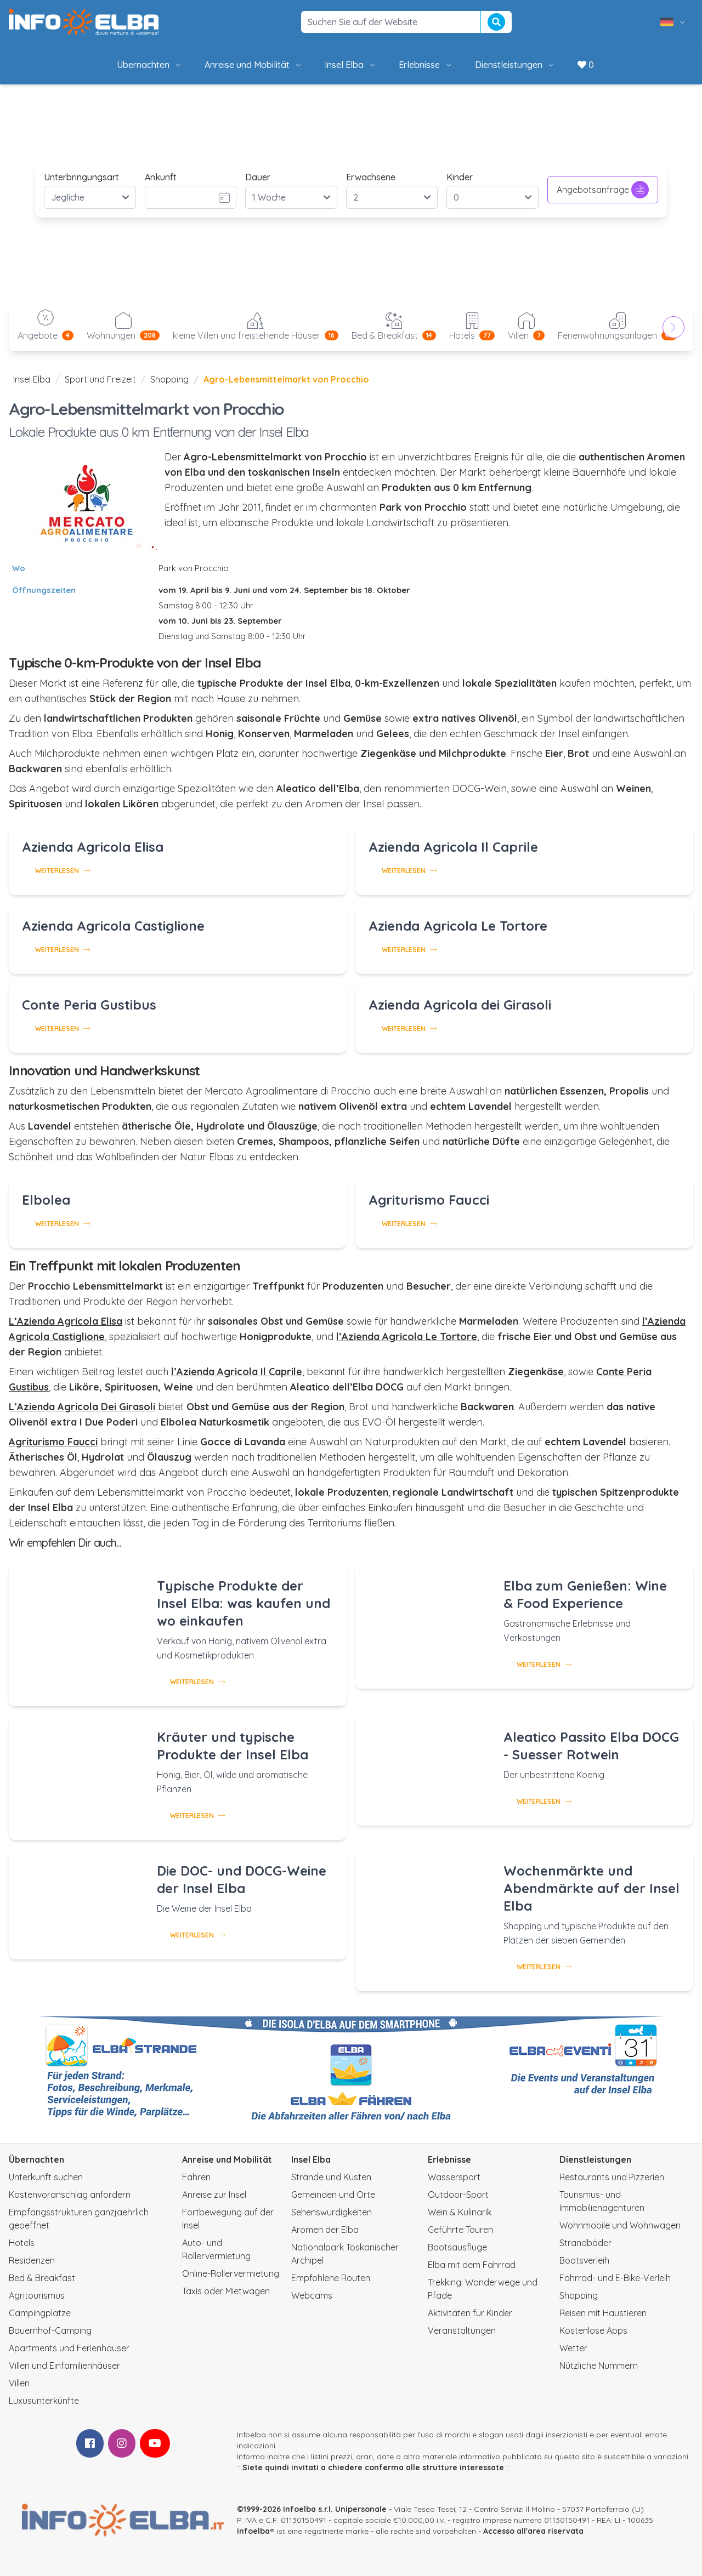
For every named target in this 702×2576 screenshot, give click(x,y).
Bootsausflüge (457, 2247)
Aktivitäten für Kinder (470, 2312)
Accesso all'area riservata (533, 2531)
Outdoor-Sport (458, 2194)
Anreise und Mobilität (254, 64)
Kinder (459, 177)
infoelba (253, 2531)
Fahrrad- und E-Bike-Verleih (615, 2277)
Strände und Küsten (331, 2177)
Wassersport (454, 2177)
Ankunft (161, 177)
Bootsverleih (584, 2260)
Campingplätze (40, 2312)
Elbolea (46, 1200)
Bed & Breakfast (42, 2277)
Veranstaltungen (462, 2330)
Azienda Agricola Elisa (92, 847)
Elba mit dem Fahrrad (472, 2264)
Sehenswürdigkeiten (331, 2212)
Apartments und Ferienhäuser (69, 2348)
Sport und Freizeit (100, 379)
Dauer (257, 177)
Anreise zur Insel (214, 2194)
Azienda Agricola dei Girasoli (460, 1004)
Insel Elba (351, 64)
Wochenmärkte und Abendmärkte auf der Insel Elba (591, 1888)
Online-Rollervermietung (230, 2273)
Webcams (311, 2295)
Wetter (573, 2348)
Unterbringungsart (81, 177)
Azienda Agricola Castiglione (113, 925)
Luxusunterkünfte (44, 2400)
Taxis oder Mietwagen (226, 2291)
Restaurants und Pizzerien (611, 2177)
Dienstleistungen (515, 64)
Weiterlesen (62, 871)
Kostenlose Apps (593, 2330)
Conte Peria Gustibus (89, 1004)
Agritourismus (37, 2295)
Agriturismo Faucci (429, 1200)
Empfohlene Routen (330, 2277)
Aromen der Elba (325, 2229)
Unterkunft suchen (46, 2177)
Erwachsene (370, 177)
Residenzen (32, 2260)
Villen (19, 2383)
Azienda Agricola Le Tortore (458, 925)
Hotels (22, 2242)
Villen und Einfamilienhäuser (64, 2365)
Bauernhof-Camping (50, 2330)
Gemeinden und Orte (333, 2194)
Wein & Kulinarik (459, 2212)
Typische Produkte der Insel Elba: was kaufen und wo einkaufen (243, 1603)
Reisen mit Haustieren (603, 2312)
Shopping (169, 379)
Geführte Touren (460, 2229)
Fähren (196, 2177)
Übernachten (150, 64)
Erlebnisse (426, 64)
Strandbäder (585, 2242)
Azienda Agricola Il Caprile (453, 847)
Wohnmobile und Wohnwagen (620, 2225)
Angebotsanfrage (603, 189)
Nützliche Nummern (598, 2365)
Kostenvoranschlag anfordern (70, 2194)
